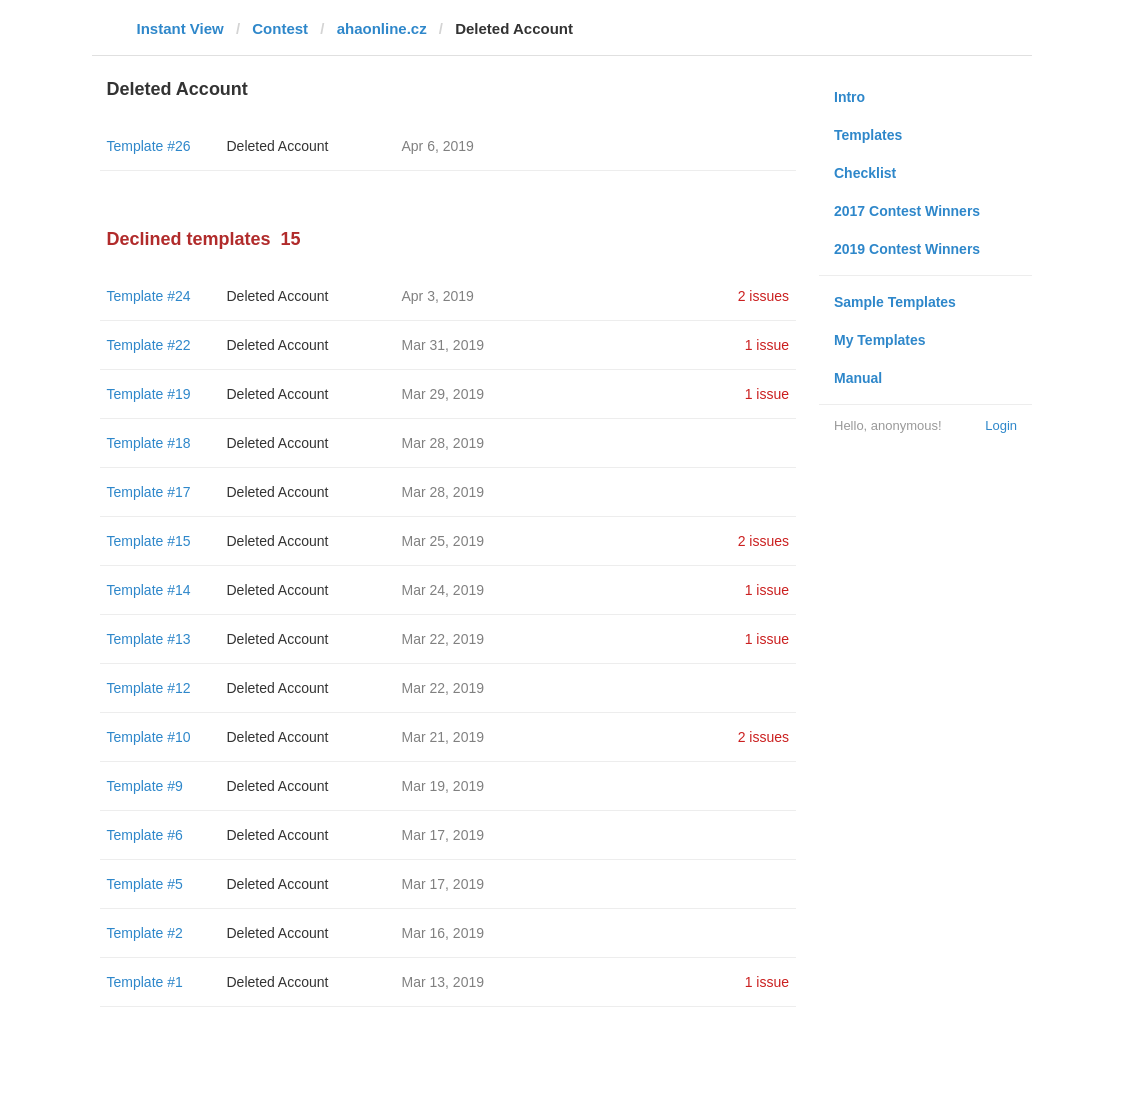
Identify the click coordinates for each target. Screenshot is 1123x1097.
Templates (868, 135)
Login (1001, 425)
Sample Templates (895, 302)
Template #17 (149, 492)
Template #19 (149, 394)
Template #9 (145, 786)
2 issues (763, 296)
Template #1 (145, 982)
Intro (849, 97)
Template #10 (149, 737)
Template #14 (149, 590)
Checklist (865, 173)
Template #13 (149, 639)
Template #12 (149, 688)
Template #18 (149, 443)
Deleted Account (278, 146)
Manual (858, 378)
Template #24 (149, 296)
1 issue (767, 345)
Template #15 (149, 541)
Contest (280, 28)
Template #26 (149, 146)
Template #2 (145, 933)
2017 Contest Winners (907, 211)
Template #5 (145, 884)
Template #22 (149, 345)
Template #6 (145, 835)
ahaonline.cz (382, 28)
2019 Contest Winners (907, 249)
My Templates (880, 340)
